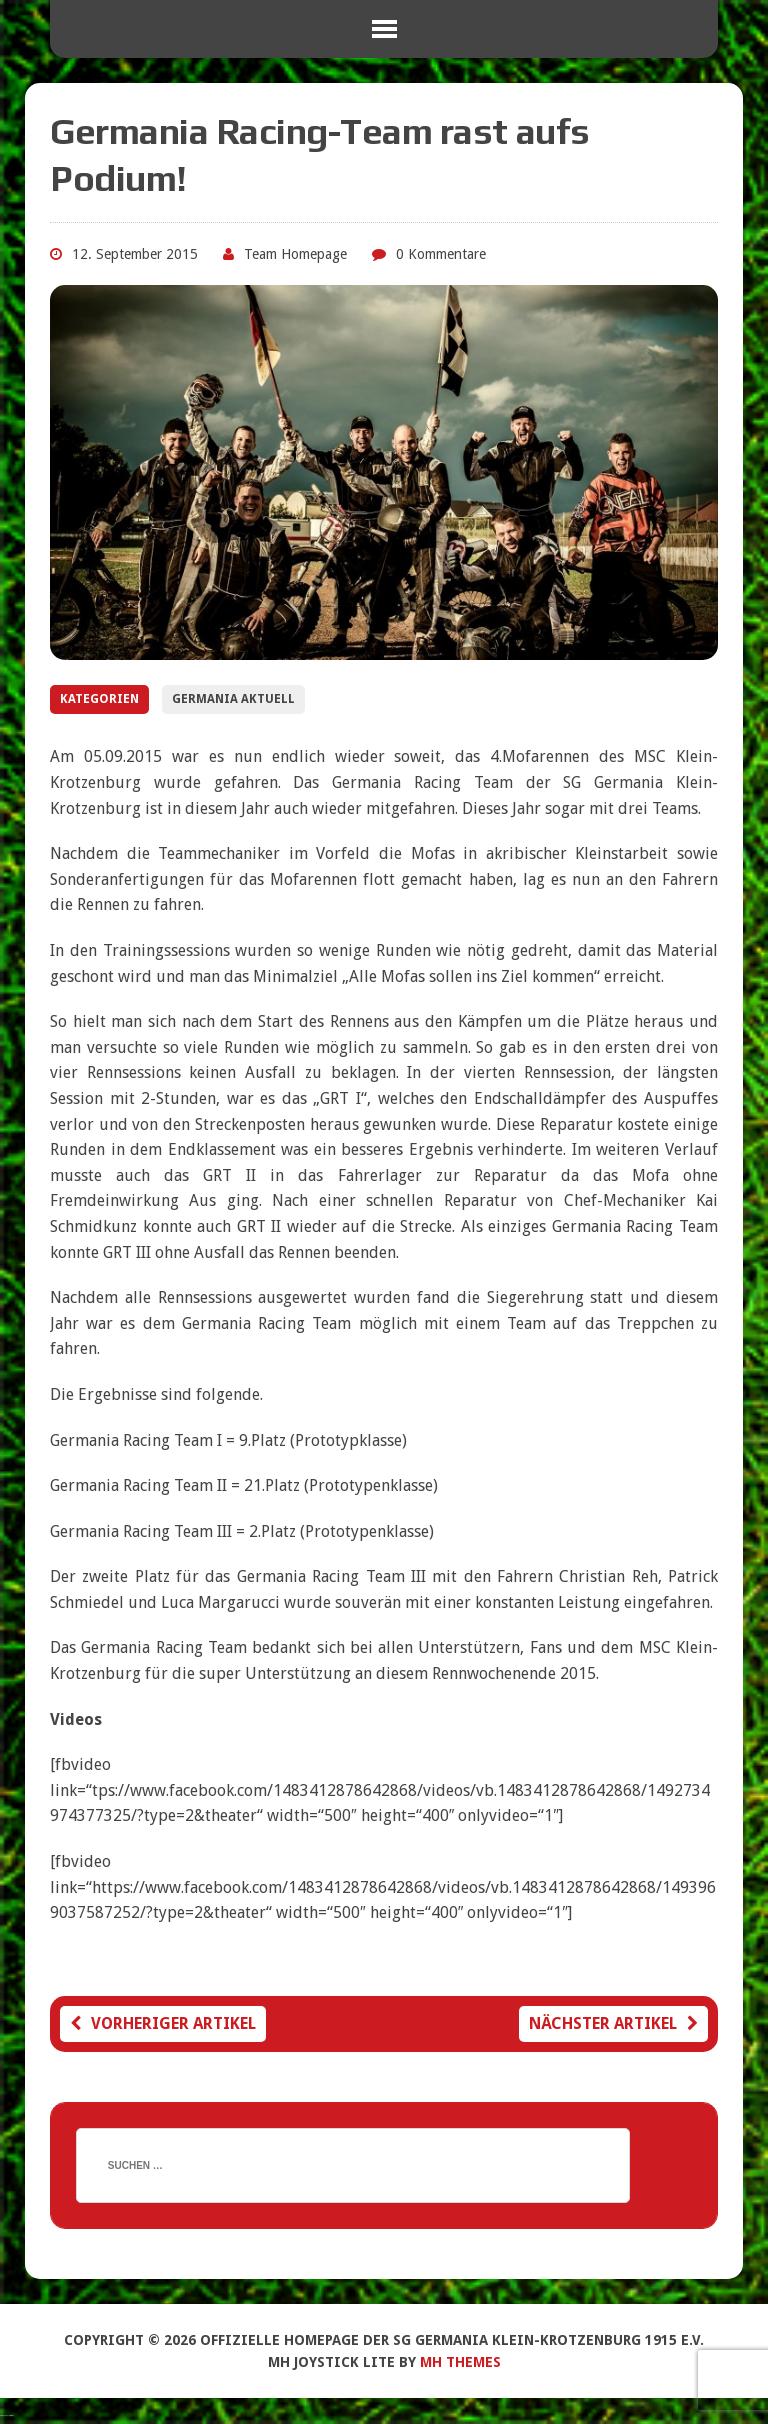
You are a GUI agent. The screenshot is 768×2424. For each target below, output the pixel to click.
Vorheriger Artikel (163, 2023)
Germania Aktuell (233, 699)
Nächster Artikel (613, 2023)
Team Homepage (295, 254)
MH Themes (460, 2362)
